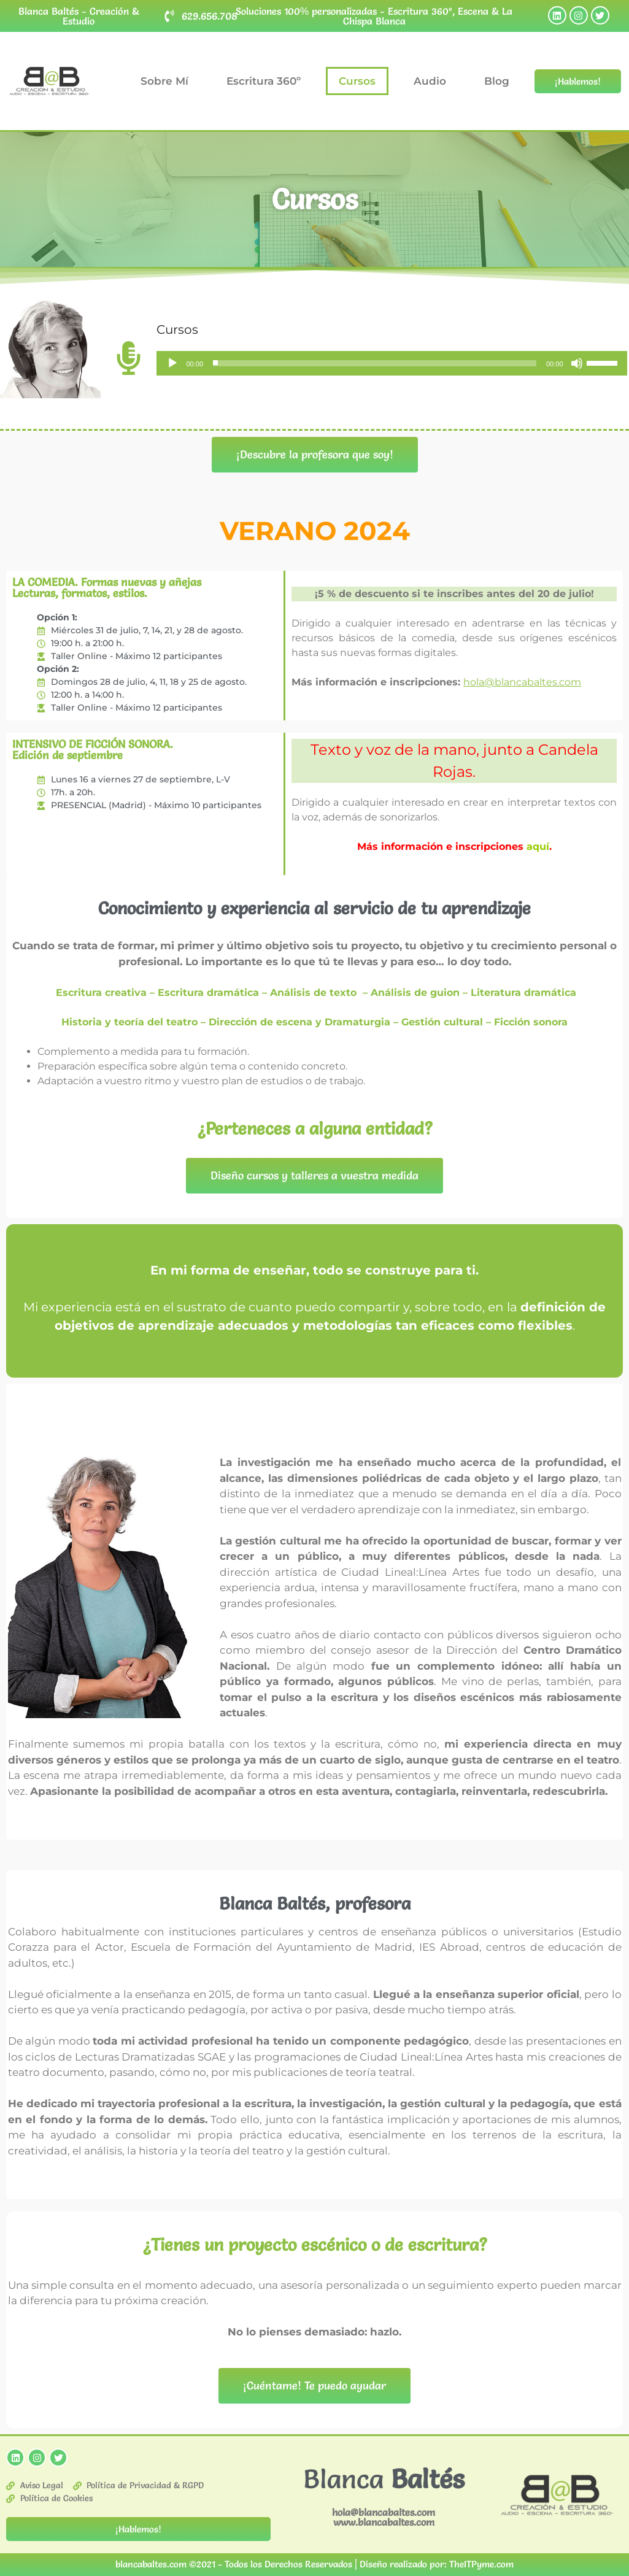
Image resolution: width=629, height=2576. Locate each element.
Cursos (357, 81)
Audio (430, 81)
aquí (538, 846)
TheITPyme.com (481, 2564)
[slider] (374, 363)
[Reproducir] (172, 363)
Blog (496, 81)
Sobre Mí (164, 81)
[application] (391, 363)
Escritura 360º (263, 81)
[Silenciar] (577, 363)
